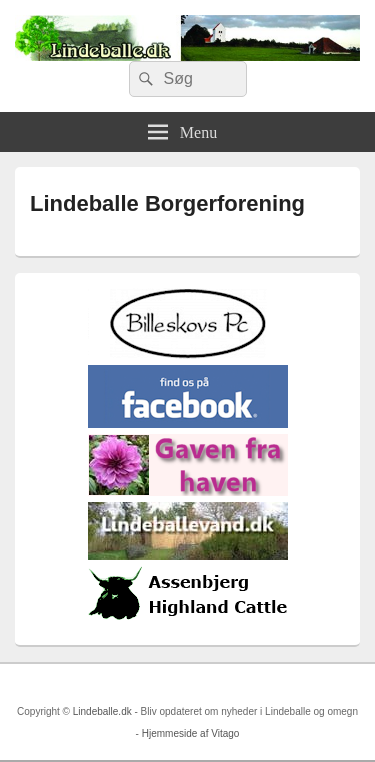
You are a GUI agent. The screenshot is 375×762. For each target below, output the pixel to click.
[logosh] (188, 619)
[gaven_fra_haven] (188, 491)
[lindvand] (188, 555)
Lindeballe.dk (102, 711)
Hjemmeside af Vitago (191, 733)
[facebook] (188, 423)
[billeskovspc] (188, 354)
